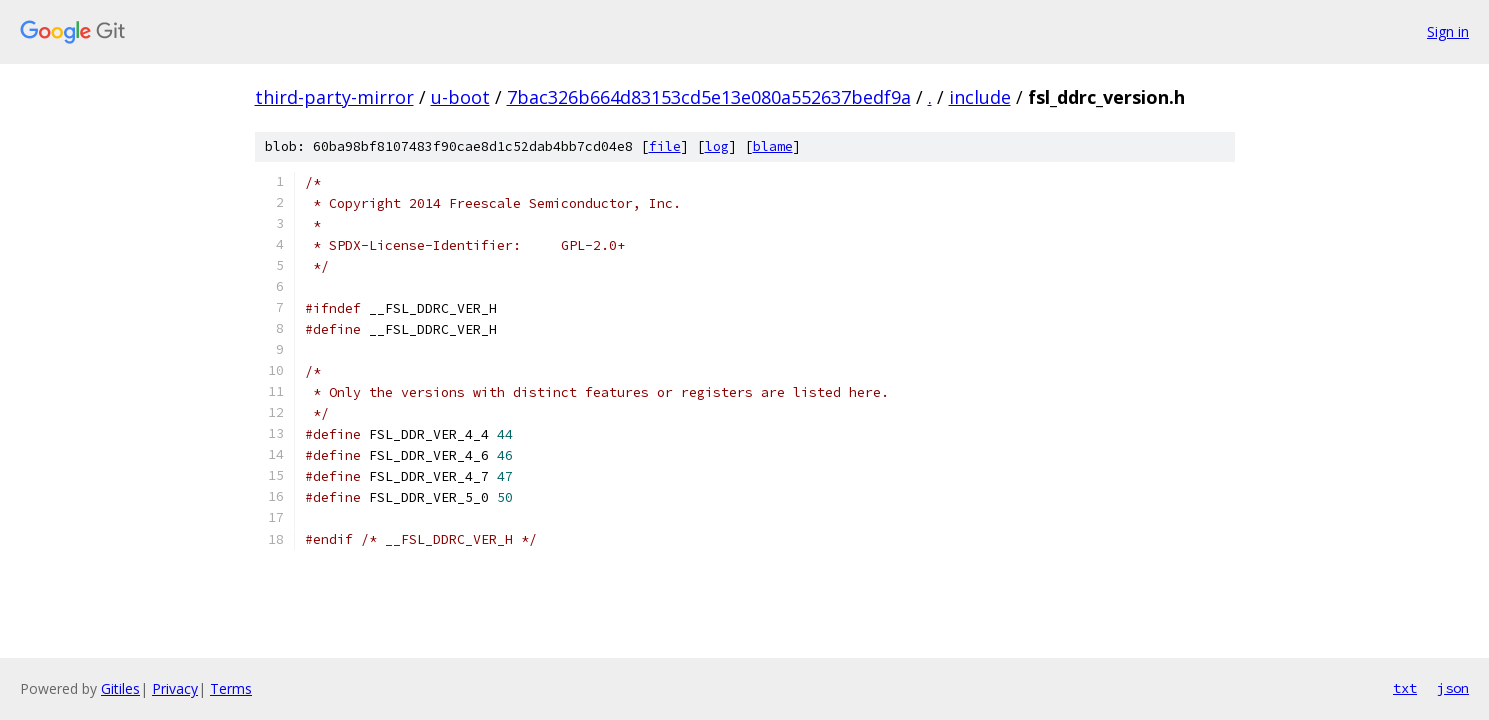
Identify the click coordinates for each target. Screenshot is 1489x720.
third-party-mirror (334, 97)
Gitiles (120, 688)
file (665, 146)
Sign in (1448, 31)
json (1453, 688)
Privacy (175, 688)
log (717, 146)
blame (773, 146)
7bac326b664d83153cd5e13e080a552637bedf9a (709, 97)
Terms (231, 688)
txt (1405, 688)
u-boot (460, 97)
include (980, 97)
